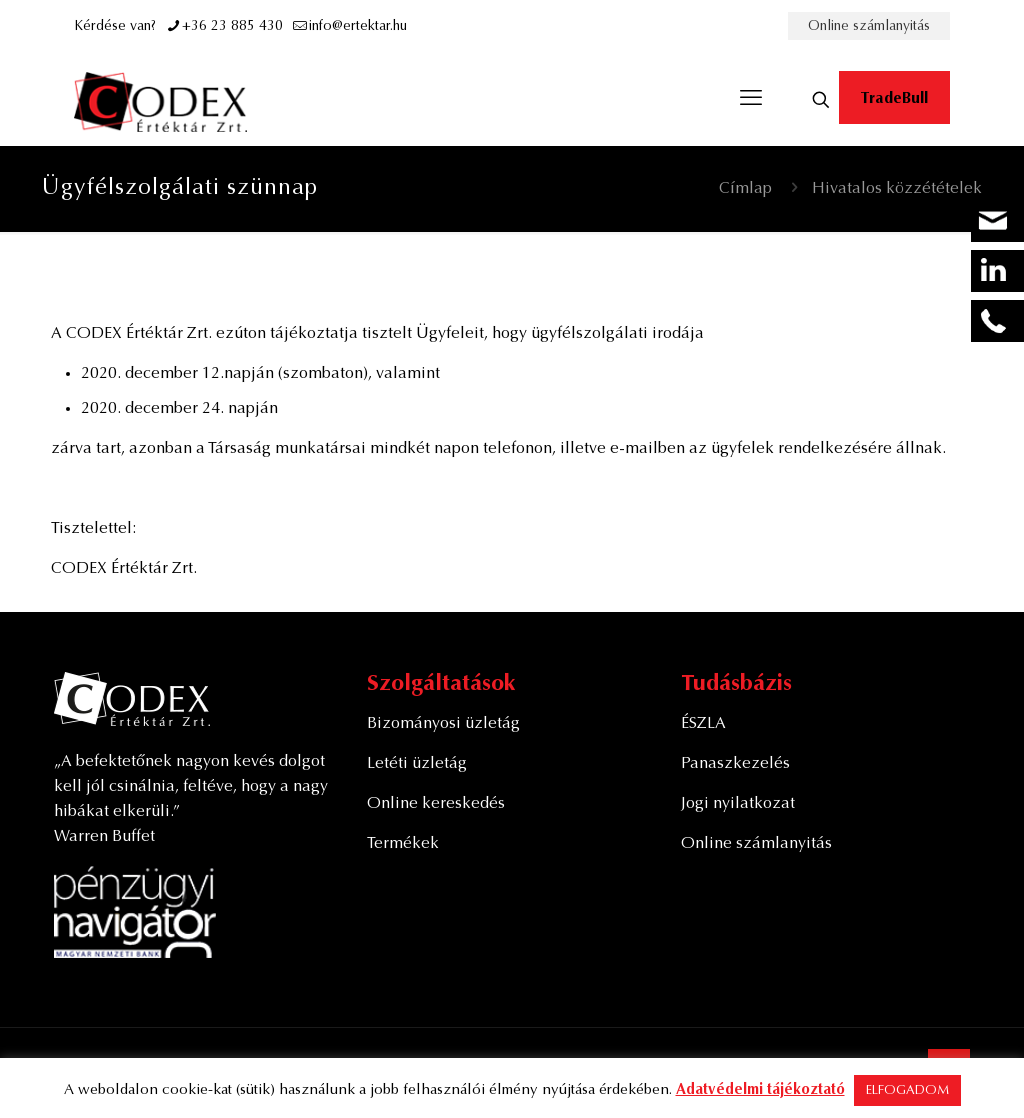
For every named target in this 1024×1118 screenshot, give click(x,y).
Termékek (403, 844)
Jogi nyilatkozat (738, 804)
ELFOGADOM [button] (907, 1090)
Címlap (745, 189)
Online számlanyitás (869, 27)
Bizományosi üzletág (443, 724)
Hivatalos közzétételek (897, 189)
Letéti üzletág (417, 764)
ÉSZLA (703, 724)
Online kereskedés (436, 804)
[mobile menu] (751, 100)
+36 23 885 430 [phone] (232, 27)
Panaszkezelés (735, 764)
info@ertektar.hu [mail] (358, 27)
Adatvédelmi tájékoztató (760, 1090)
